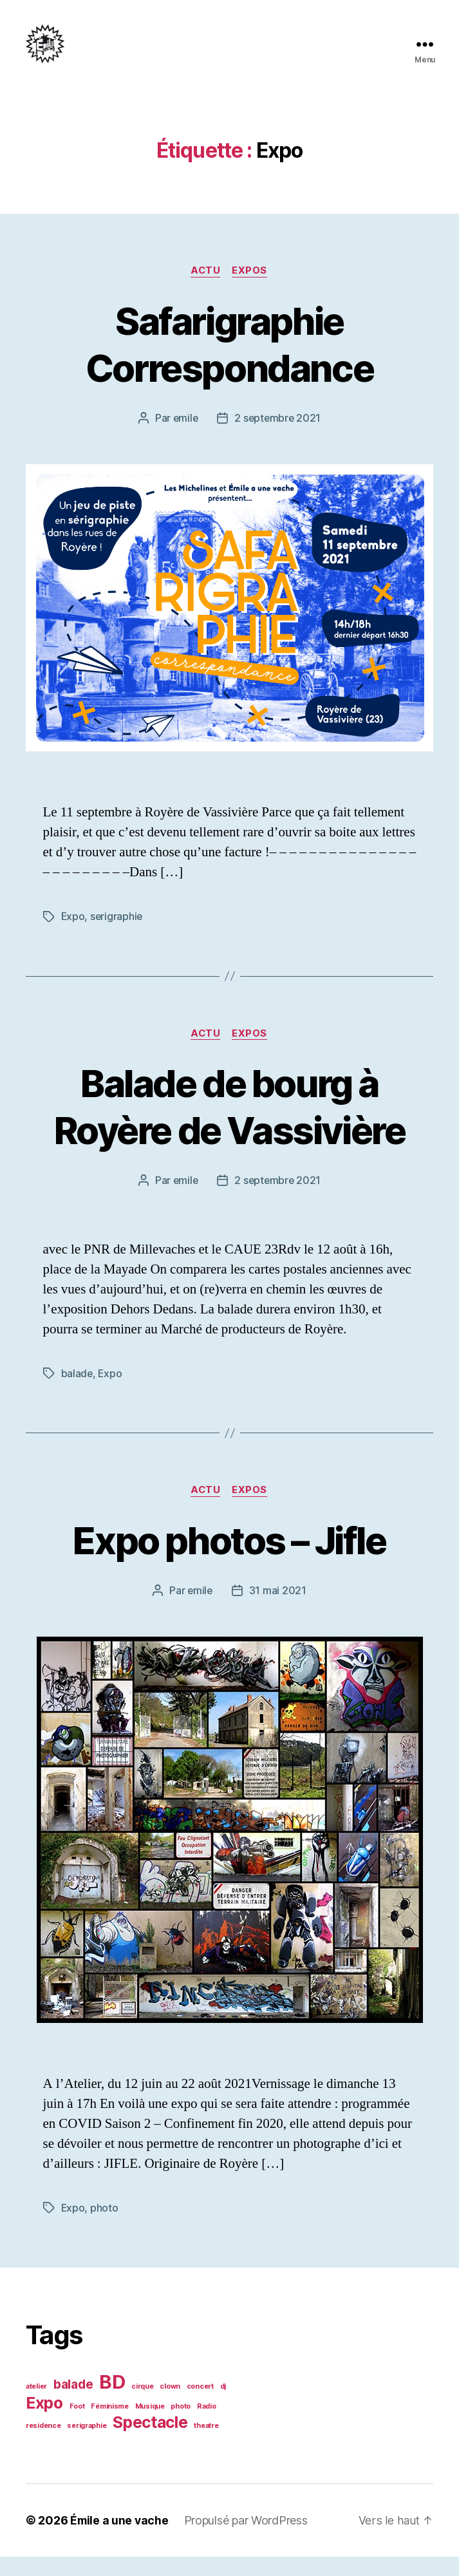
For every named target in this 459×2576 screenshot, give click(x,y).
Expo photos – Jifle (229, 1559)
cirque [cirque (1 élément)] (142, 2406)
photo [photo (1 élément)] (181, 2425)
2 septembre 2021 (278, 437)
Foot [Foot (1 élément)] (77, 2425)
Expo (73, 936)
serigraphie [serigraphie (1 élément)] (86, 2445)
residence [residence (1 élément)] (43, 2445)
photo (105, 2227)
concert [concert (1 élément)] (200, 2406)
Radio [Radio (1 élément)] (206, 2425)
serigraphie (117, 936)
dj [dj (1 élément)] (223, 2406)
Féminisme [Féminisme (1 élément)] (110, 2425)
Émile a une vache (120, 2539)
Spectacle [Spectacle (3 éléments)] (150, 2441)
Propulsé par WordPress (248, 2539)
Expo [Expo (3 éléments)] (44, 2422)
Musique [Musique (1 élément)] (150, 2425)
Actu (206, 290)
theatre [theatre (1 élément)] (206, 2445)
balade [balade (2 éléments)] (73, 2403)
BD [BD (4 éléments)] (112, 2401)
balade (77, 1392)
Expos (251, 290)
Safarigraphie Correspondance (230, 363)
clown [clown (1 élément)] (170, 2406)
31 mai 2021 (278, 1610)
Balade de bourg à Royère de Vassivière (229, 1126)
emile (184, 437)
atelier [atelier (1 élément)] (36, 2406)
